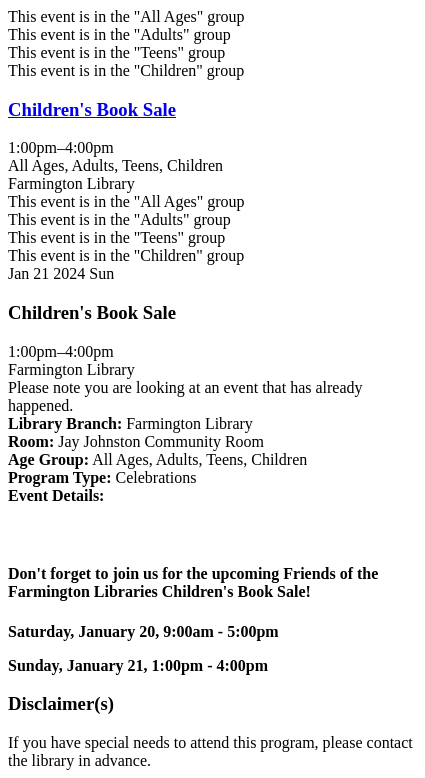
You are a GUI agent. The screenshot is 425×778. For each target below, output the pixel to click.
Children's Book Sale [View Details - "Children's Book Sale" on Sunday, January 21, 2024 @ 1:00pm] (92, 109)
